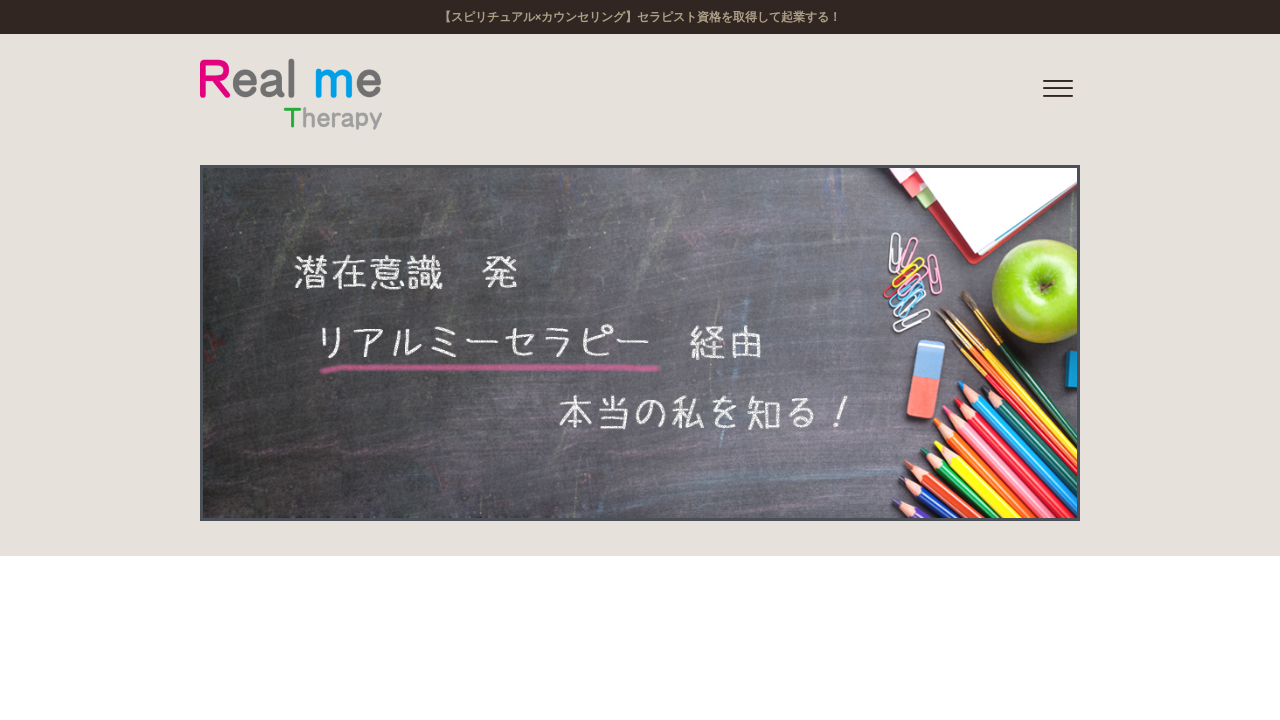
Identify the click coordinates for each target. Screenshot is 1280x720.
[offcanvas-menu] (1058, 89)
